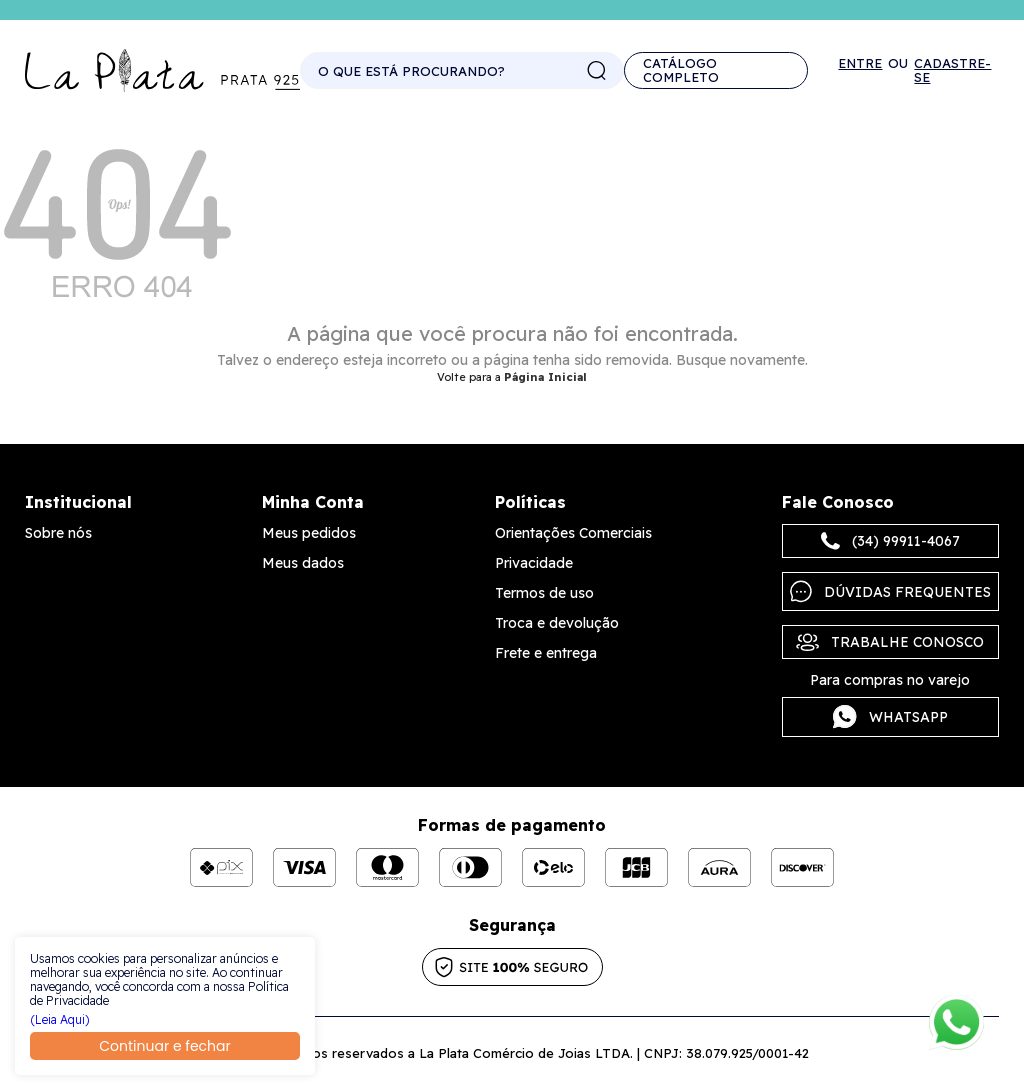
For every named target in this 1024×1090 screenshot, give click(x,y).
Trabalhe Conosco (890, 642)
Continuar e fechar (164, 1046)
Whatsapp (890, 717)
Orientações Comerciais (573, 533)
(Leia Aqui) (60, 1020)
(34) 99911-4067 (890, 541)
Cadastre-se (952, 70)
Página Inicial (545, 377)
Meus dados (303, 563)
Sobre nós (58, 533)
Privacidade (534, 563)
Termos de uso (544, 593)
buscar (597, 71)
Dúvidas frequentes (890, 591)
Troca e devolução (557, 623)
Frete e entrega (546, 653)
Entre (860, 64)
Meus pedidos (309, 533)
